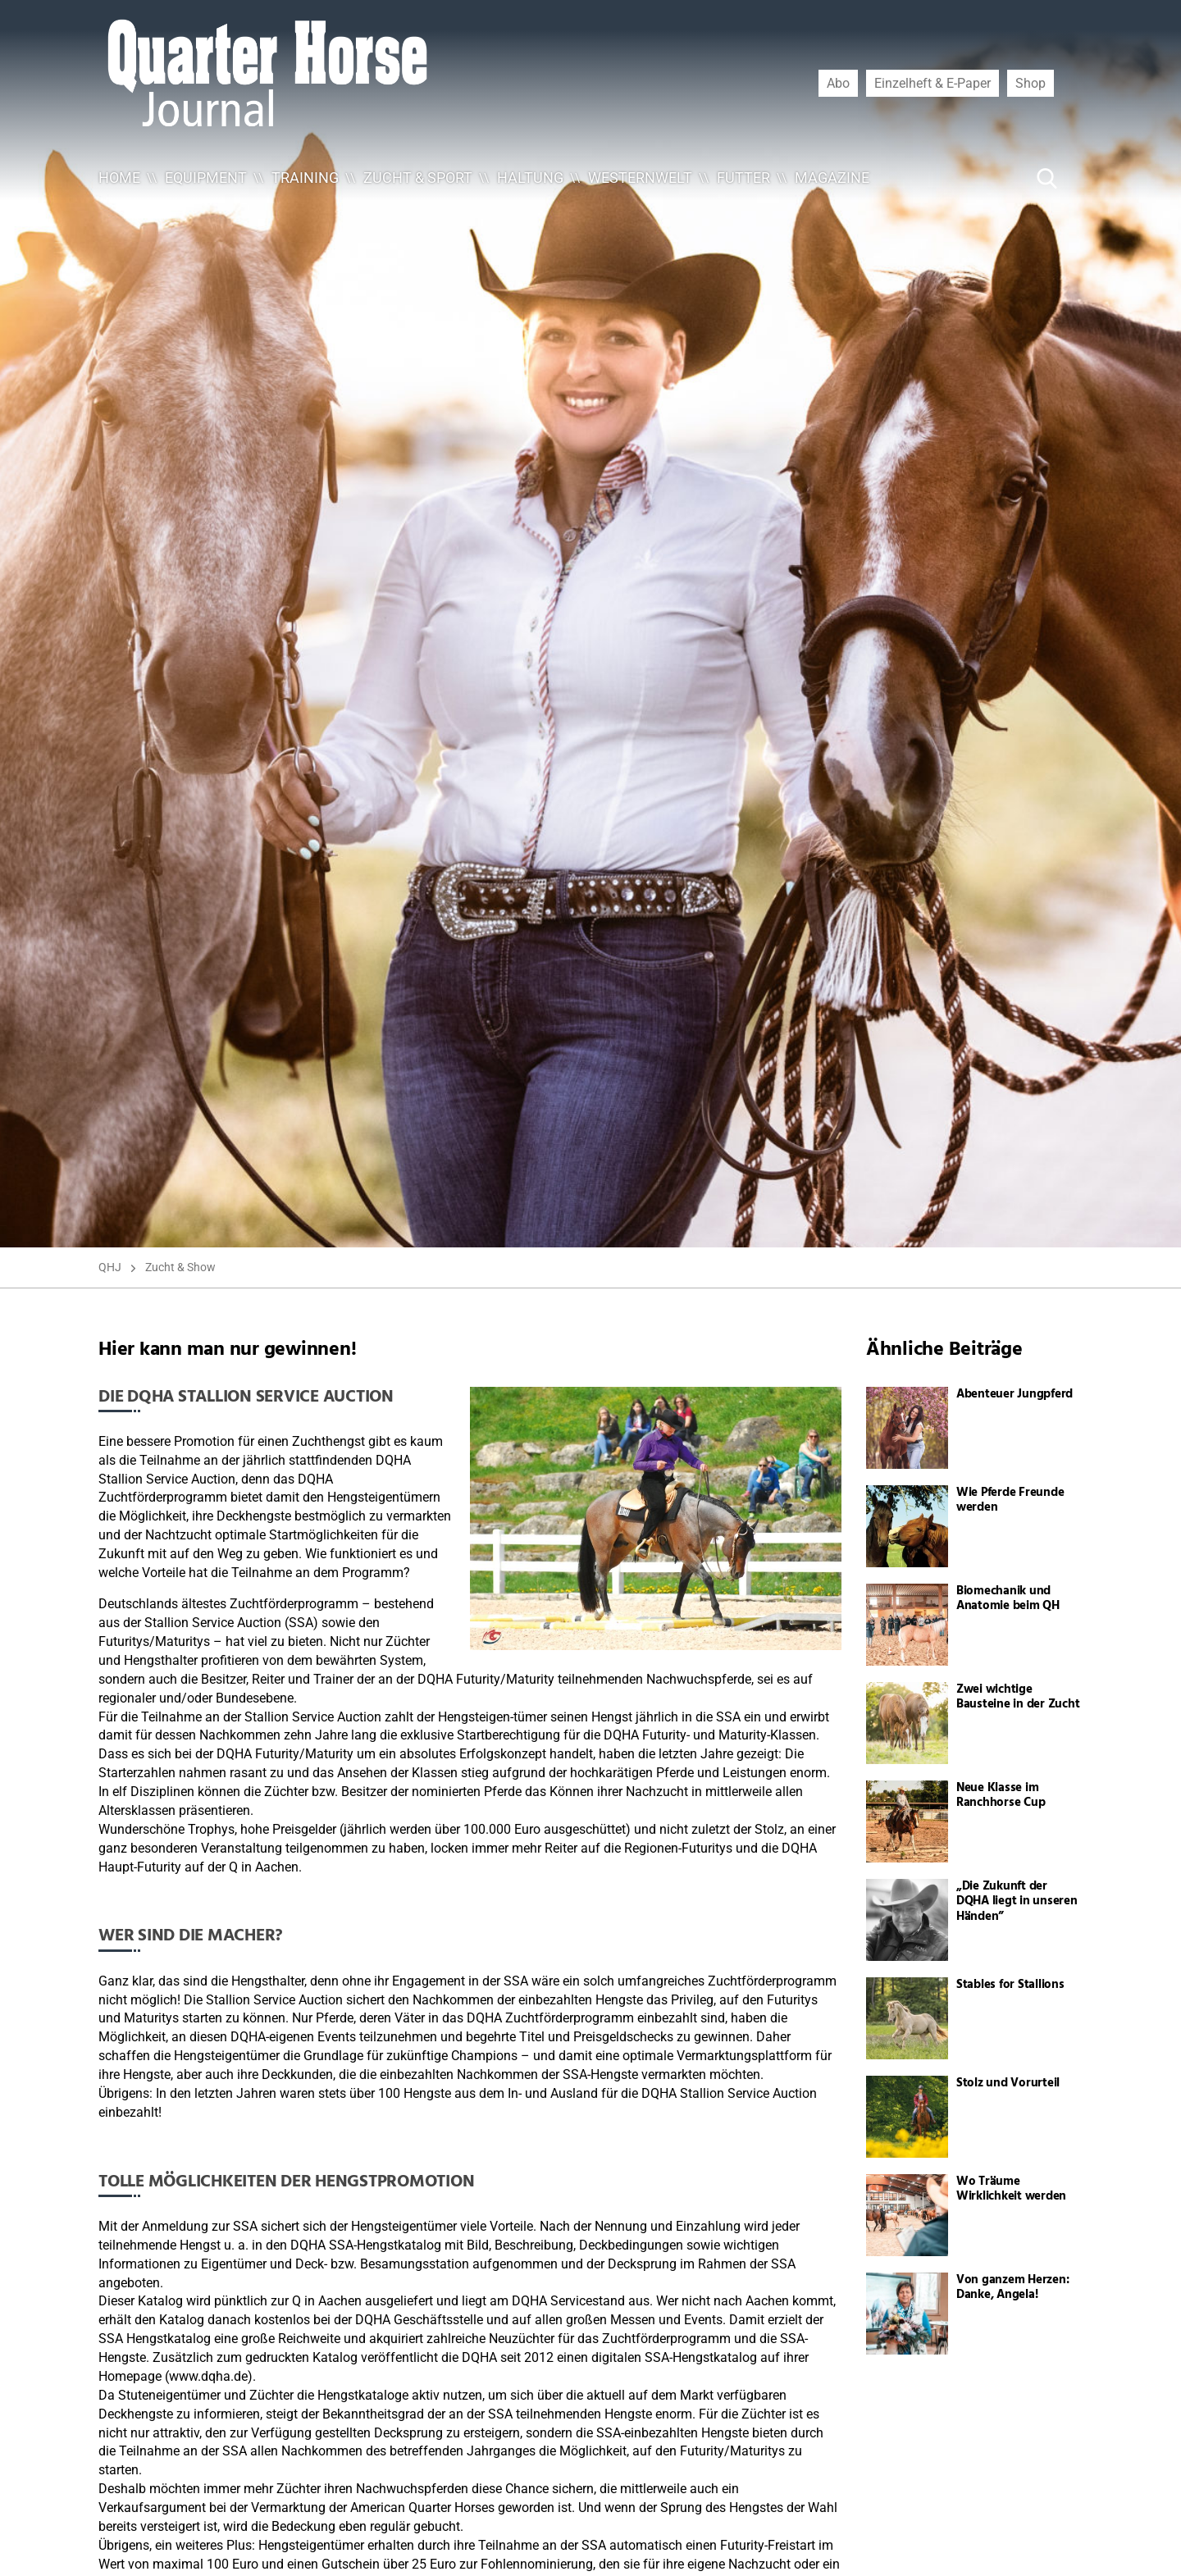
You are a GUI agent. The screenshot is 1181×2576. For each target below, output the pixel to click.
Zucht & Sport (417, 177)
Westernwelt (640, 177)
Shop (1030, 82)
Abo (838, 82)
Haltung (530, 177)
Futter (743, 177)
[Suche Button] (1047, 178)
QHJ (109, 1267)
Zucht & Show (180, 1267)
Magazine (832, 177)
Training (305, 177)
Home (119, 177)
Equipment (206, 177)
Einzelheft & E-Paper (932, 82)
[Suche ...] (997, 178)
